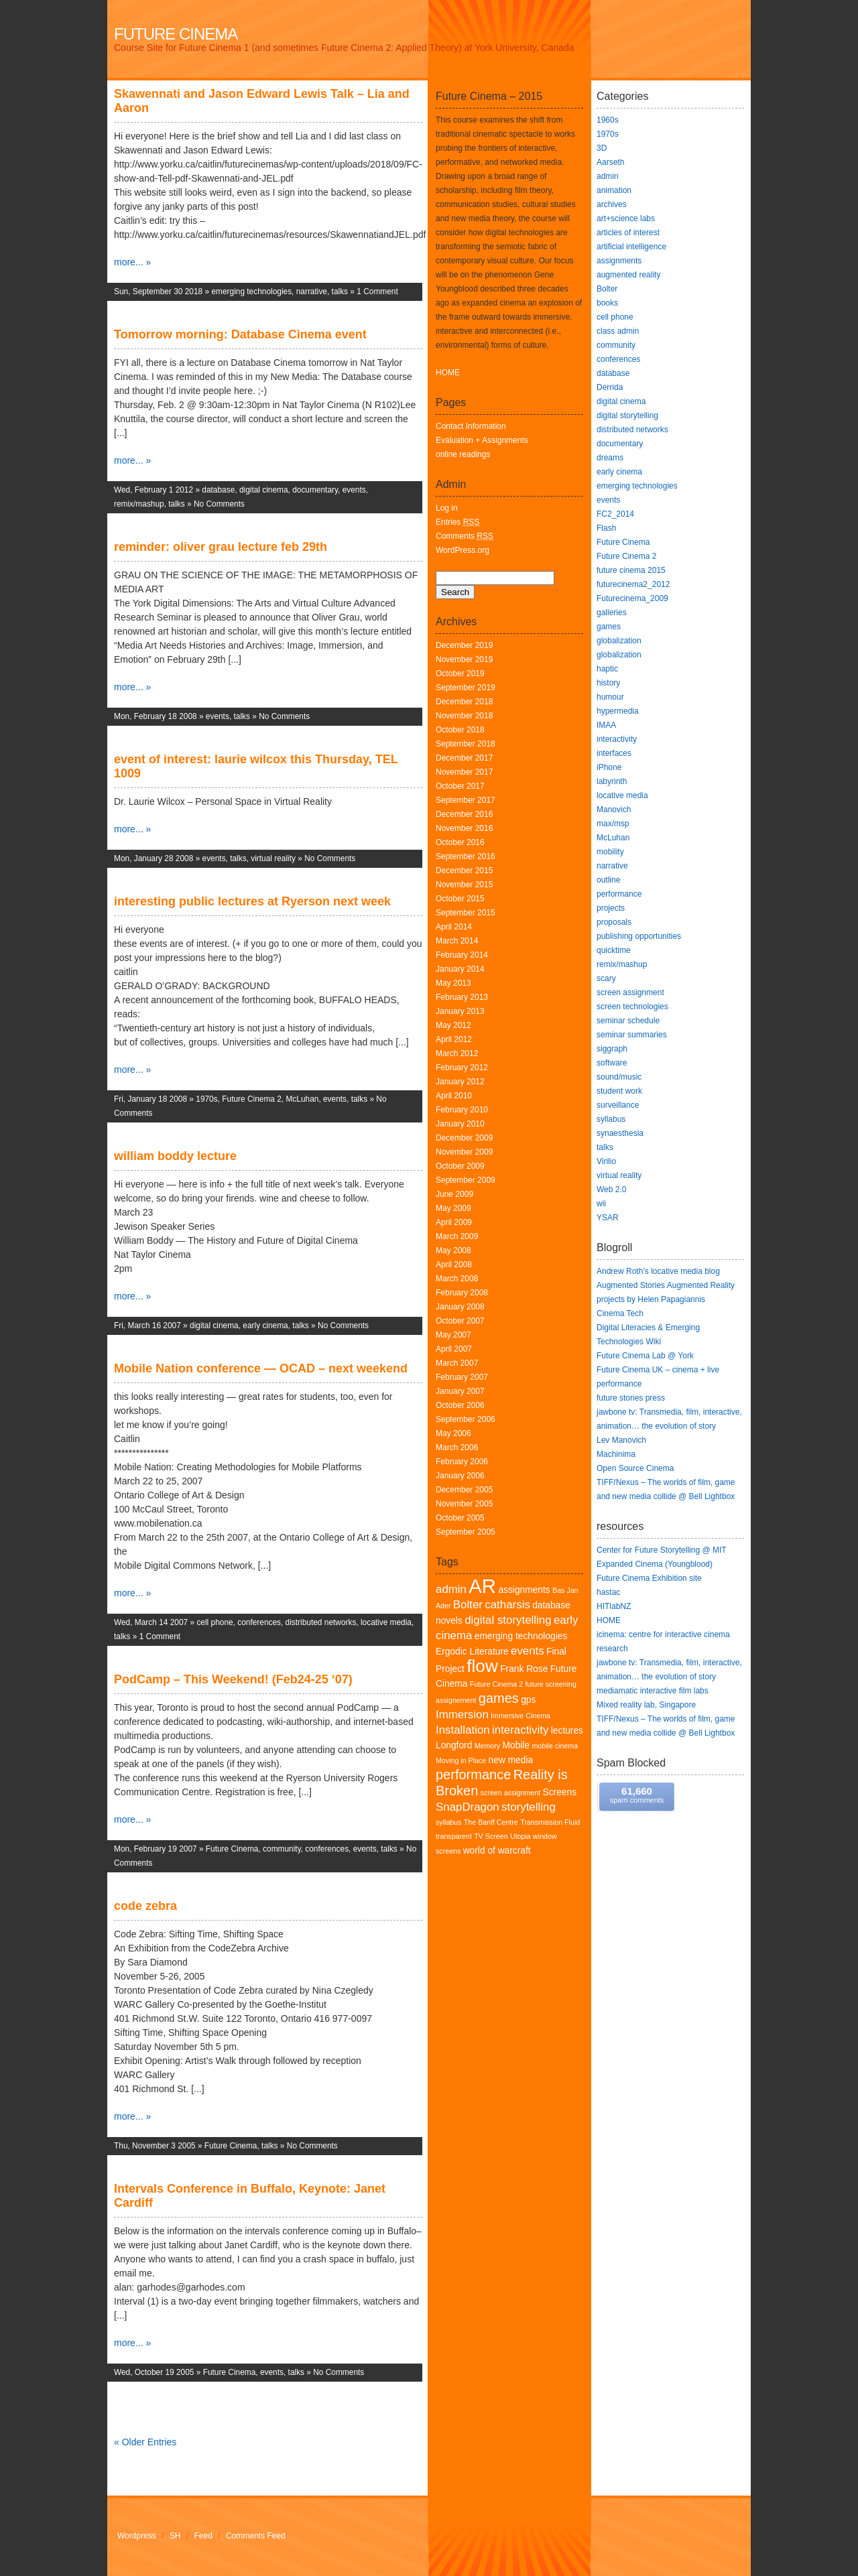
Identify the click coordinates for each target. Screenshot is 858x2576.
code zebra (145, 1906)
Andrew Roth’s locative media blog (658, 1271)
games (499, 1698)
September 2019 (465, 687)
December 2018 (464, 701)
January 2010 (460, 1124)
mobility (610, 851)
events (354, 490)
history (608, 683)
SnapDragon (467, 1807)
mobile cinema (555, 1746)
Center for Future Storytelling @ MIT (662, 1550)
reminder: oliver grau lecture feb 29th (220, 547)
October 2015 (460, 898)
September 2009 (465, 1180)
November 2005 (464, 1503)
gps (528, 1700)
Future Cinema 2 (252, 1099)
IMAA (606, 725)
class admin (618, 331)
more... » (132, 262)
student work (619, 1091)
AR (482, 1586)
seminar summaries (632, 1034)
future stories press (631, 1398)
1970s (206, 1099)
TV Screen (490, 1836)
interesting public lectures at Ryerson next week (252, 901)
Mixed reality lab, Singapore (646, 1705)
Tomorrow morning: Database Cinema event (240, 334)
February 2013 (462, 997)
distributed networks (321, 1622)
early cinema (265, 1325)
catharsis (507, 1604)
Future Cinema (175, 34)
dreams (610, 457)
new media (511, 1760)
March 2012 (457, 1053)
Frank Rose (524, 1669)
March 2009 (457, 1236)
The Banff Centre (491, 1822)
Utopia (520, 1836)
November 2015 (464, 884)
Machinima (616, 1454)
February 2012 (462, 1067)
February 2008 (462, 1292)
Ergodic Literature (472, 1652)
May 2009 (453, 1208)
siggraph (612, 1048)
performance (473, 1774)
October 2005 (460, 1518)
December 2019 (464, 645)
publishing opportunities (639, 936)
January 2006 (460, 1475)
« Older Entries (145, 2442)
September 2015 (465, 912)
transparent (454, 1836)
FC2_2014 (615, 514)
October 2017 (460, 786)
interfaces (614, 753)
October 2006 (460, 1405)
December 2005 (464, 1489)
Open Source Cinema (635, 1468)
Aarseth (610, 162)
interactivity (520, 1730)
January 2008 (460, 1306)
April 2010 (454, 1095)
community (282, 1849)
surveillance (618, 1105)
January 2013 (460, 1011)
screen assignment (510, 1793)
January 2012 (460, 1081)
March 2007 (457, 1363)
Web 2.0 (611, 1189)
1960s (608, 120)
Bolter (468, 1604)
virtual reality (273, 858)
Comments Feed (256, 2535)
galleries (612, 612)
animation (614, 190)
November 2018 (464, 715)
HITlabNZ (614, 1606)
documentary (315, 490)
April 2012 (454, 1039)
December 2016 (464, 814)
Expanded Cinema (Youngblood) (655, 1564)
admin (451, 1589)
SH (175, 2535)
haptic (607, 668)
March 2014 (457, 941)
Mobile (516, 1745)
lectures (567, 1731)
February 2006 (462, 1461)
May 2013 (453, 983)
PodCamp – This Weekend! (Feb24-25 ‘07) (233, 1679)
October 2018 (460, 729)
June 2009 (454, 1194)
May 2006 (453, 1433)
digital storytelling (508, 1620)
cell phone (214, 1622)
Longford (454, 1745)
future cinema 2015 (631, 570)
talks (340, 291)
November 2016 (464, 828)
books (607, 303)
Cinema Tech (620, 1313)
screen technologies (632, 1006)
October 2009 (460, 1166)
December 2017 (464, 758)
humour (610, 697)
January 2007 (460, 1391)
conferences (259, 1622)
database (218, 490)
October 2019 (460, 673)
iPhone (609, 767)
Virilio (606, 1161)
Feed (203, 2535)
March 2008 (457, 1278)
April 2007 (454, 1349)
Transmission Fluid (550, 1822)
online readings (463, 454)
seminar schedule (628, 1020)
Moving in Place (461, 1760)
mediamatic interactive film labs (653, 1690)
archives (612, 204)
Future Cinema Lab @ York (645, 1355)
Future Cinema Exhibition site (649, 1578)
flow (482, 1666)
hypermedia (618, 711)
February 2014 (462, 955)
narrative (311, 291)
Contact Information (471, 426)
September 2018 (465, 744)
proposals (614, 922)
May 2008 (453, 1250)
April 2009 (454, 1222)
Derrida (610, 387)
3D (602, 148)
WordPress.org (462, 550)
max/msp (613, 823)
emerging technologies (251, 291)
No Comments (219, 504)
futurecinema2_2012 (633, 584)
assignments (524, 1590)
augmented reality (628, 274)
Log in (447, 508)
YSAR (608, 1217)
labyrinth (612, 781)
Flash (606, 528)
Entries (457, 522)
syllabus (449, 1822)
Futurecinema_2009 (632, 598)
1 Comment (377, 291)
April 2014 (454, 926)
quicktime (614, 950)
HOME (448, 372)
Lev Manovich (621, 1440)
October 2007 (460, 1321)
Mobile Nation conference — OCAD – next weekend (261, 1368)
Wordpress (136, 2535)
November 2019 (464, 659)
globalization (619, 640)
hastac (608, 1592)
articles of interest (628, 232)
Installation (463, 1730)
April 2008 (454, 1264)
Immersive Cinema (520, 1716)
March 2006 (457, 1447)
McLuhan (302, 1099)
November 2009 (464, 1152)
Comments (464, 536)
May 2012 (453, 1025)
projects (611, 908)
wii (601, 1203)
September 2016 (465, 856)
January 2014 (460, 969)
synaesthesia (620, 1133)
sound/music (619, 1077)
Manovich (614, 809)
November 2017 (464, 772)
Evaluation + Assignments (482, 440)
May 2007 (453, 1335)
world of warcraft (497, 1851)
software (612, 1063)
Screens (560, 1792)
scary (606, 978)
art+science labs (626, 218)
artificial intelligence (631, 246)
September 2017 (465, 800)
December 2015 (464, 870)
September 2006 (465, 1419)
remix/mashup (139, 504)
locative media (386, 1622)
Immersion (462, 1714)
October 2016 (460, 842)
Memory (487, 1746)
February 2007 (462, 1377)
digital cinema (263, 490)
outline (608, 880)
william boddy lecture (175, 1156)
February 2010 (462, 1109)
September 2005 (465, 1532)
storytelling (528, 1807)
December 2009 (464, 1138)
